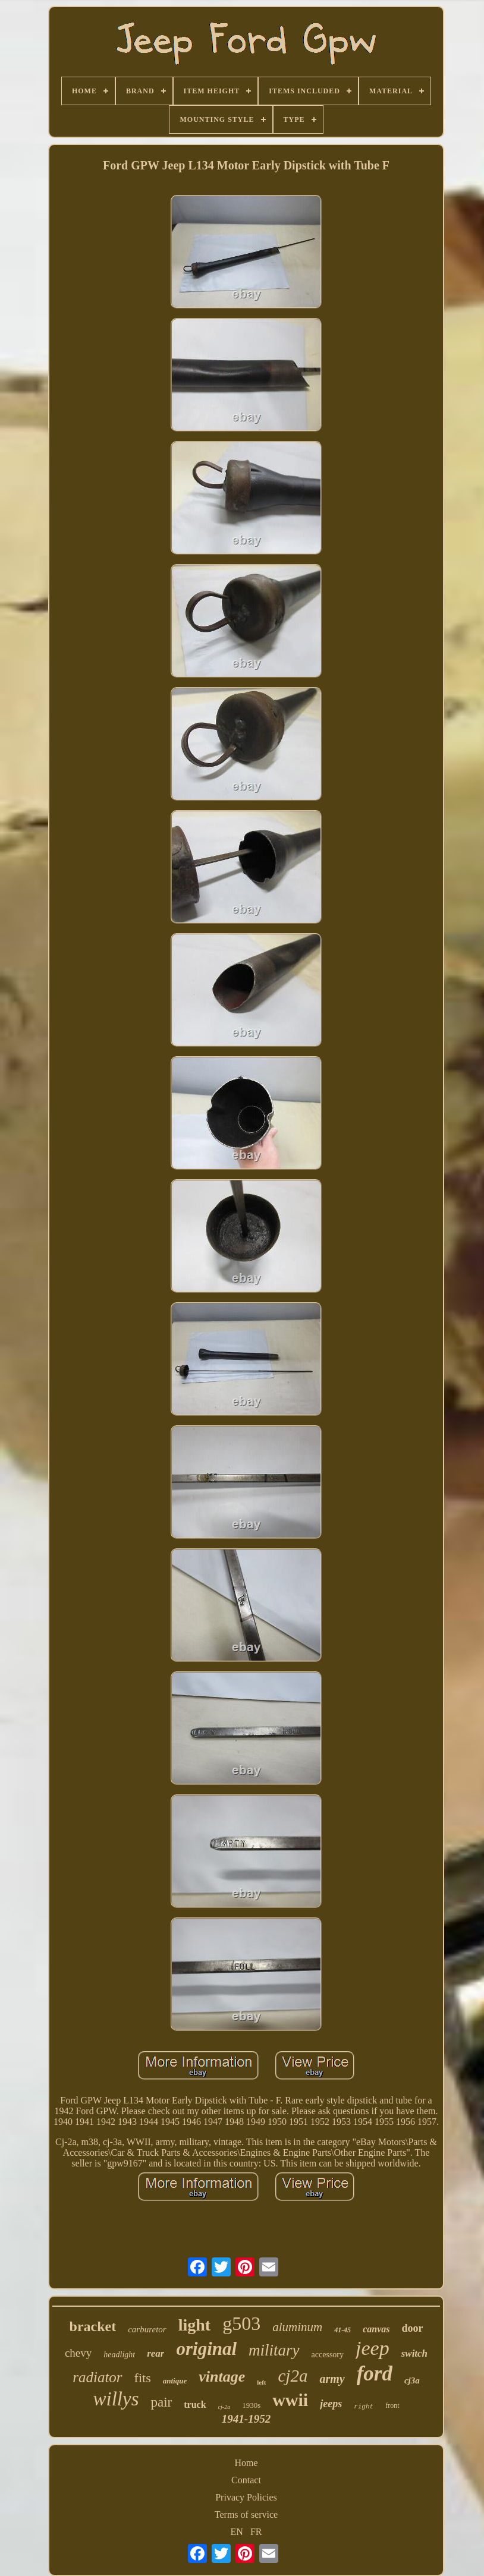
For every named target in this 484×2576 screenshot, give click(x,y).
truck (195, 2404)
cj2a (292, 2375)
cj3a (412, 2380)
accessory (328, 2354)
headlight (119, 2354)
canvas (376, 2329)
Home (245, 2463)
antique (175, 2380)
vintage (222, 2376)
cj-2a (224, 2407)
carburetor (147, 2329)
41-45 (342, 2330)
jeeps (331, 2404)
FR (256, 2532)
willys (116, 2399)
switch (414, 2353)
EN (237, 2532)
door (412, 2328)
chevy (78, 2353)
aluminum (297, 2327)
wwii (290, 2400)
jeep (372, 2348)
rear (155, 2353)
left (261, 2382)
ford (374, 2373)
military (274, 2350)
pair (161, 2402)
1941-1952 (246, 2419)
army (331, 2378)
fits (142, 2377)
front (392, 2405)
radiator (97, 2377)
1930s (251, 2405)
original (206, 2348)
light (194, 2325)
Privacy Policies (246, 2497)
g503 (241, 2323)
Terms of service (246, 2514)
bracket (93, 2326)
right (363, 2406)
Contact (246, 2480)
